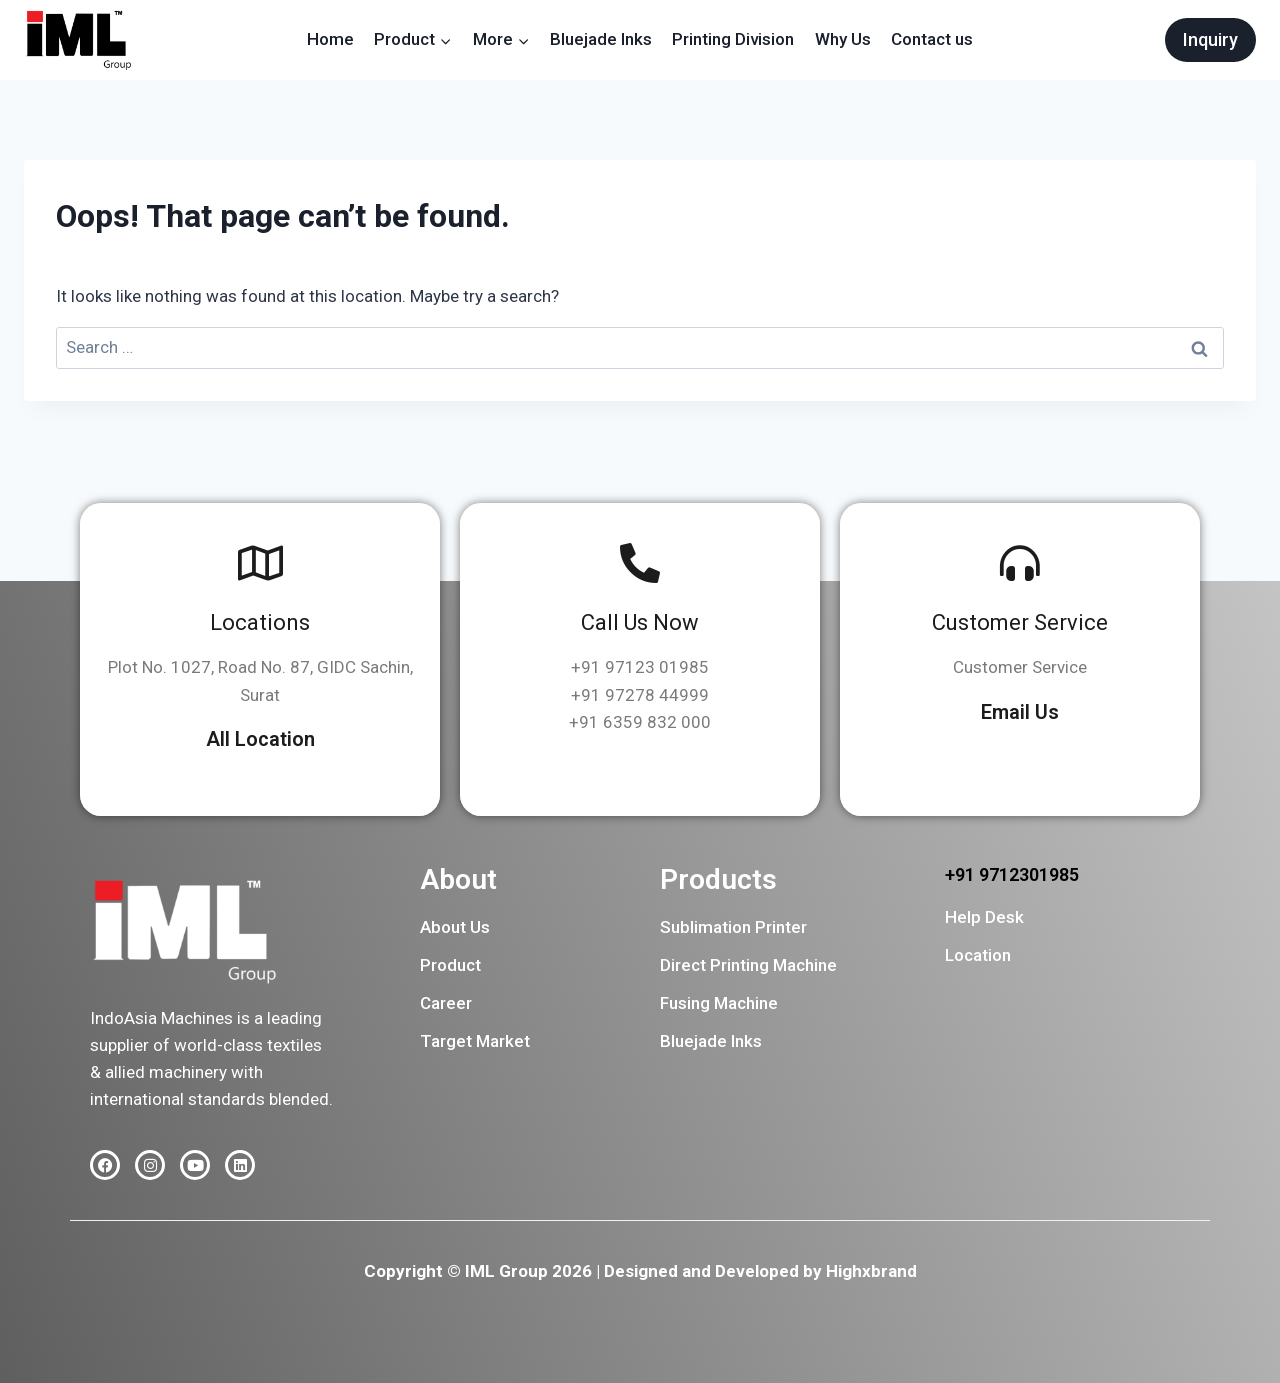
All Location (260, 739)
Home (330, 39)
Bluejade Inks (601, 39)
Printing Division (733, 39)
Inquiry (1210, 39)
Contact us (932, 39)
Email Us (1020, 712)
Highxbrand (871, 1271)
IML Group (506, 1271)
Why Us (843, 39)
